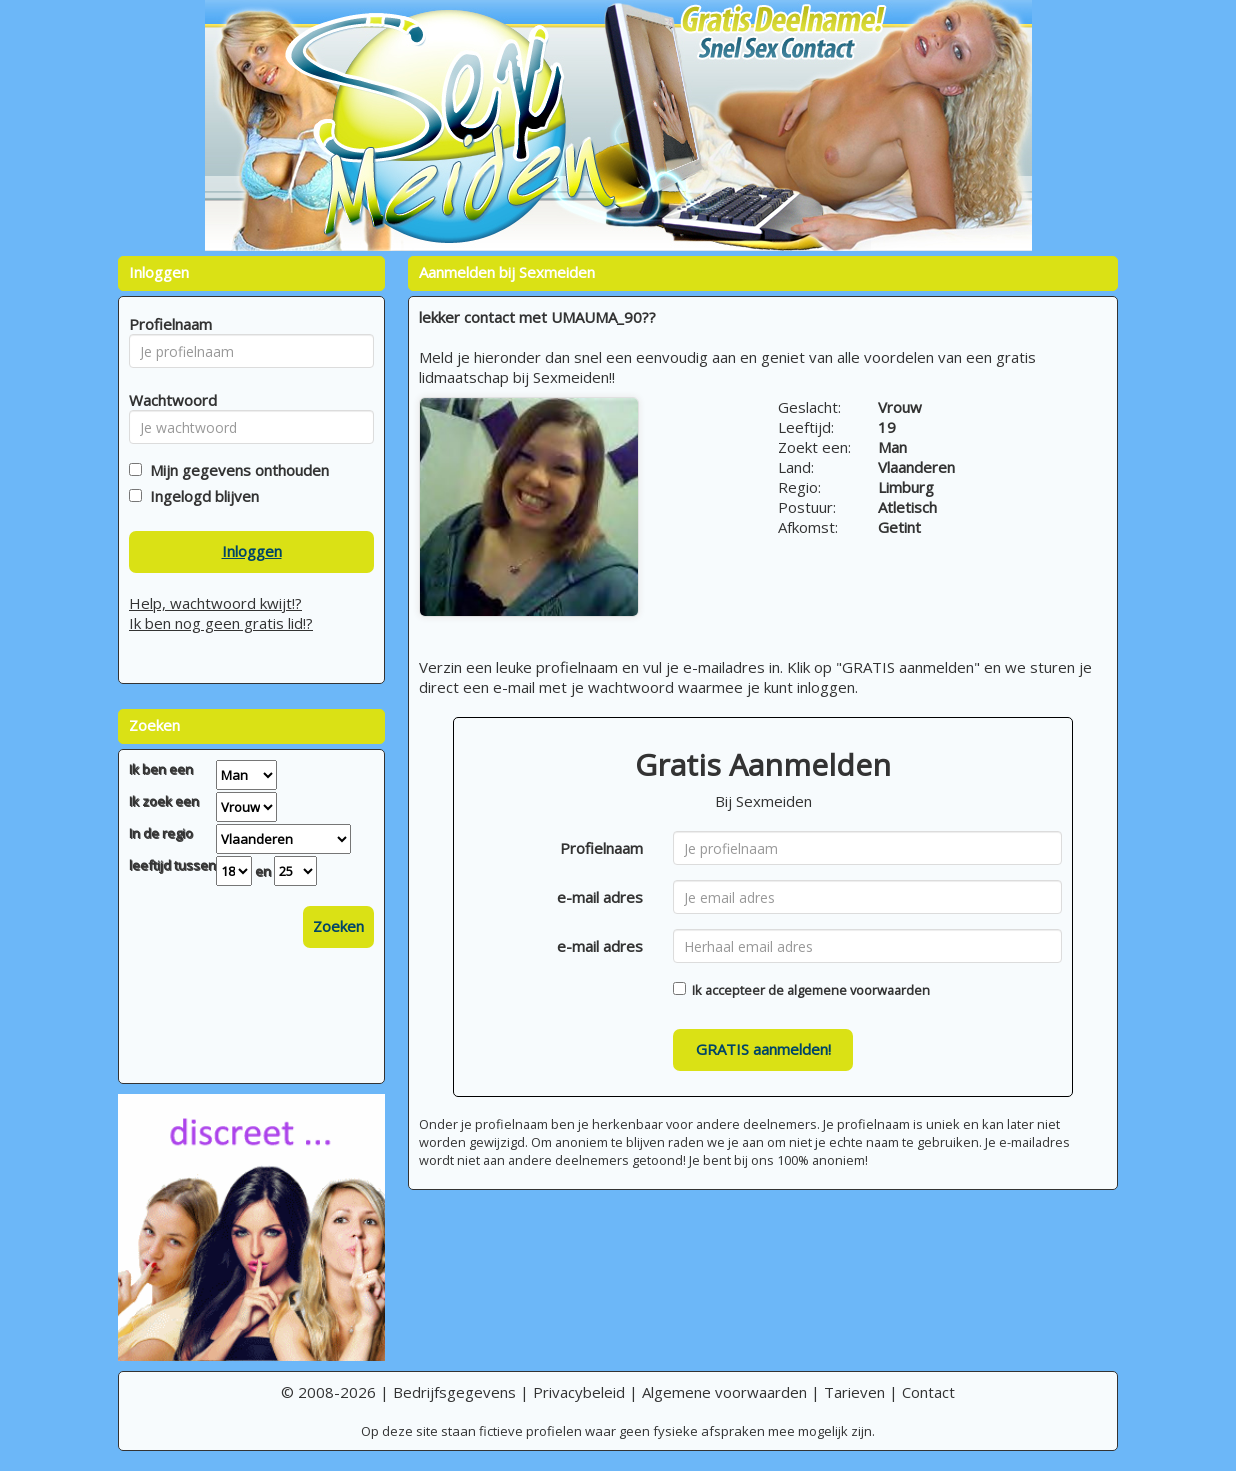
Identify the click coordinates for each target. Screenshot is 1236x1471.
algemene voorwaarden (858, 990)
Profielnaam (601, 848)
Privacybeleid (579, 1392)
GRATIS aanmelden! (763, 1049)
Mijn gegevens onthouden (235, 470)
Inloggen (252, 551)
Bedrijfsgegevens (454, 1392)
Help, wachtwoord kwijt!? (215, 603)
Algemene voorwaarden (724, 1392)
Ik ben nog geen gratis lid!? (221, 623)
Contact (928, 1392)
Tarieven (854, 1392)
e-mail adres (600, 897)
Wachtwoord (167, 400)
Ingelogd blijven (200, 496)
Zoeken (338, 926)
